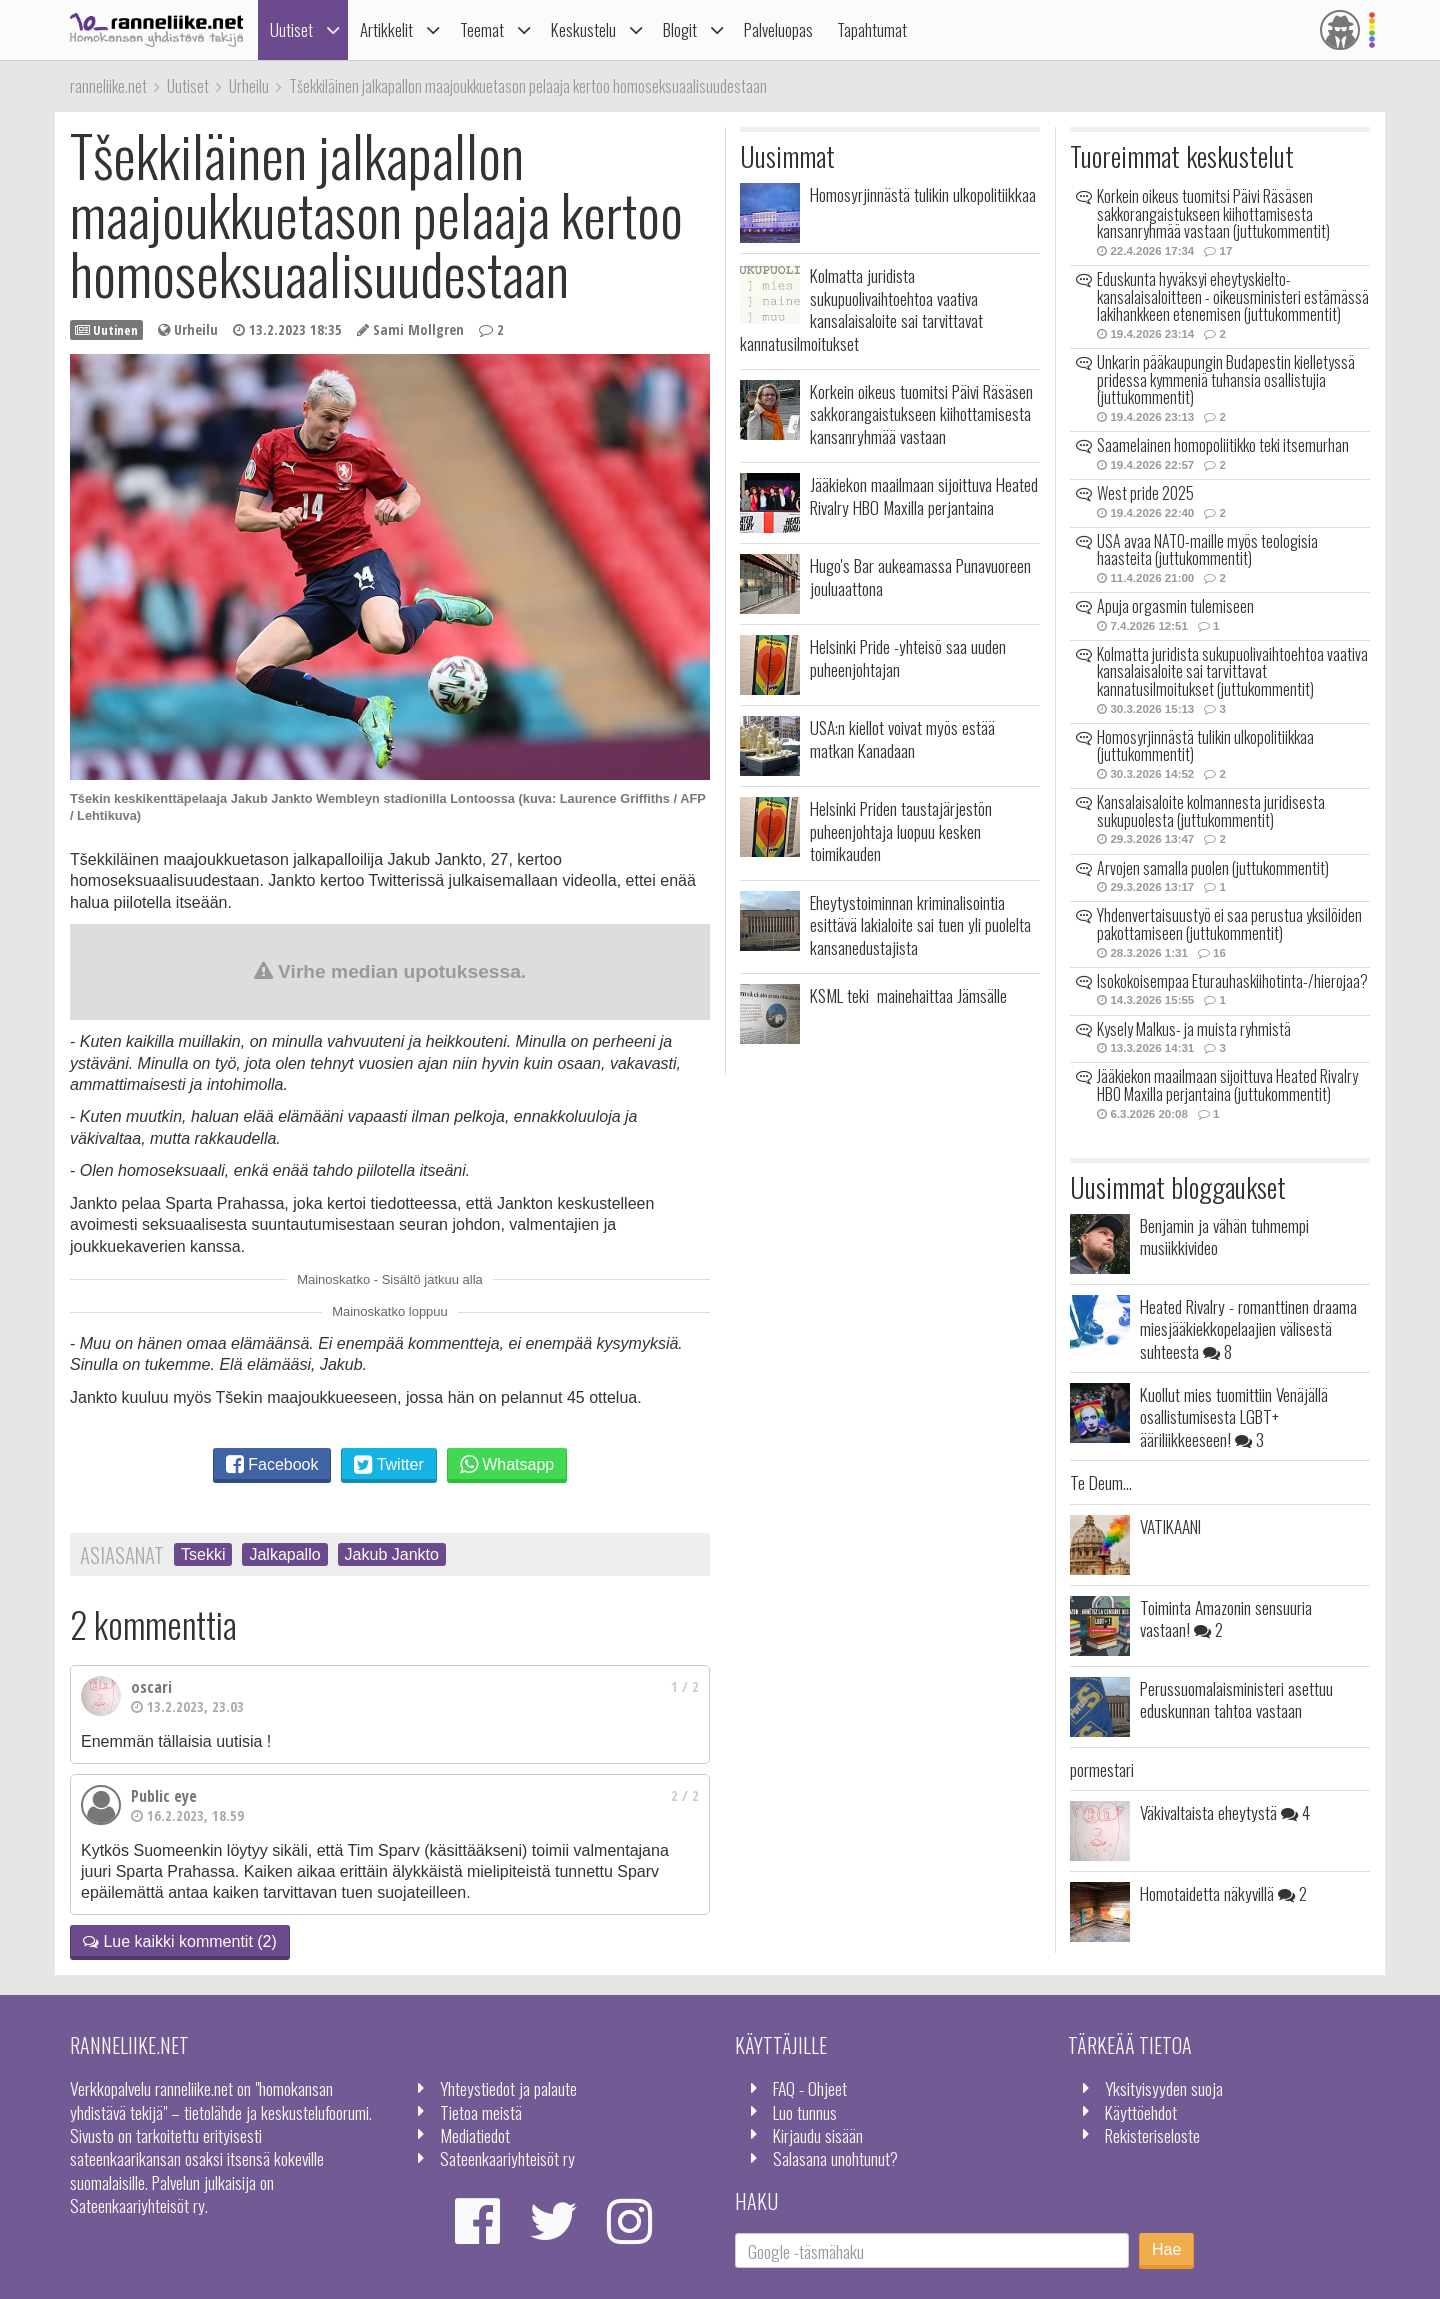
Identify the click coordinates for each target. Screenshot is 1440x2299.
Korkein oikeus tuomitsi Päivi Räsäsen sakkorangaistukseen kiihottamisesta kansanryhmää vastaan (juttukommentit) (1213, 213)
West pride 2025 (1145, 493)
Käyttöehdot (1141, 2112)
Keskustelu (583, 29)
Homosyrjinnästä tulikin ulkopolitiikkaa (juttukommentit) (1205, 746)
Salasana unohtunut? (835, 2158)
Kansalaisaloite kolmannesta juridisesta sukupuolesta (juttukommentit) (1211, 811)
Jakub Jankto (392, 1554)
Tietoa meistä (481, 2112)
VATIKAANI (1170, 1526)
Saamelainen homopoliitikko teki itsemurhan (1223, 445)
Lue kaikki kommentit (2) (180, 1941)
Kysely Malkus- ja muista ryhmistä (1194, 1029)
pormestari (1102, 1769)
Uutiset (291, 29)
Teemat (482, 29)
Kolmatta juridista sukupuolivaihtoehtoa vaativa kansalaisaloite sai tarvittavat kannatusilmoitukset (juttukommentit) (1232, 671)
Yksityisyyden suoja (1164, 2088)
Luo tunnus (805, 2112)
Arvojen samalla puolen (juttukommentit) (1213, 868)
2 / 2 (685, 1795)
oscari (151, 1687)
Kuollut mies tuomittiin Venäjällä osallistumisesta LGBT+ (1234, 1416)
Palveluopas (778, 29)
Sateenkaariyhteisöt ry (507, 2158)
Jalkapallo (284, 1554)
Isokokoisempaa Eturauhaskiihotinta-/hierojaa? (1232, 981)
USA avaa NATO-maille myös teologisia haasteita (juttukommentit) (1207, 550)
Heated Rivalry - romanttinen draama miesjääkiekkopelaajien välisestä (1248, 1328)
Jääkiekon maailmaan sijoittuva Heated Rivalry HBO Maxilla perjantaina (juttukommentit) (1227, 1085)
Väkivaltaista (1225, 1812)
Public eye (164, 1796)
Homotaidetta (1223, 1893)
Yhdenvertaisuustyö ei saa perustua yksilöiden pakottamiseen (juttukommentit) (1229, 924)
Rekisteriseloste (1152, 2135)
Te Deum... (1101, 1482)
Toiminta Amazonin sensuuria (1226, 1618)
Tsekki (203, 1554)
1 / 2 (685, 1686)
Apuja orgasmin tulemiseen (1175, 606)
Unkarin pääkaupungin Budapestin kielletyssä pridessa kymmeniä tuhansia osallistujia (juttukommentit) (1226, 379)
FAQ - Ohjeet (810, 2088)
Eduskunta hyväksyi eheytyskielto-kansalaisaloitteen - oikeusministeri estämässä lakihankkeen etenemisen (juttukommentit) (1233, 296)
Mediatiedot (475, 2135)
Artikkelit (386, 29)
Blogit (680, 29)
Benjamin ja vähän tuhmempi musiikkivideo (1224, 1236)
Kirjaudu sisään (818, 2135)
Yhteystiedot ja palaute (508, 2088)
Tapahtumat (872, 29)
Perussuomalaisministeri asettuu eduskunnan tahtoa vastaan (1236, 1699)
